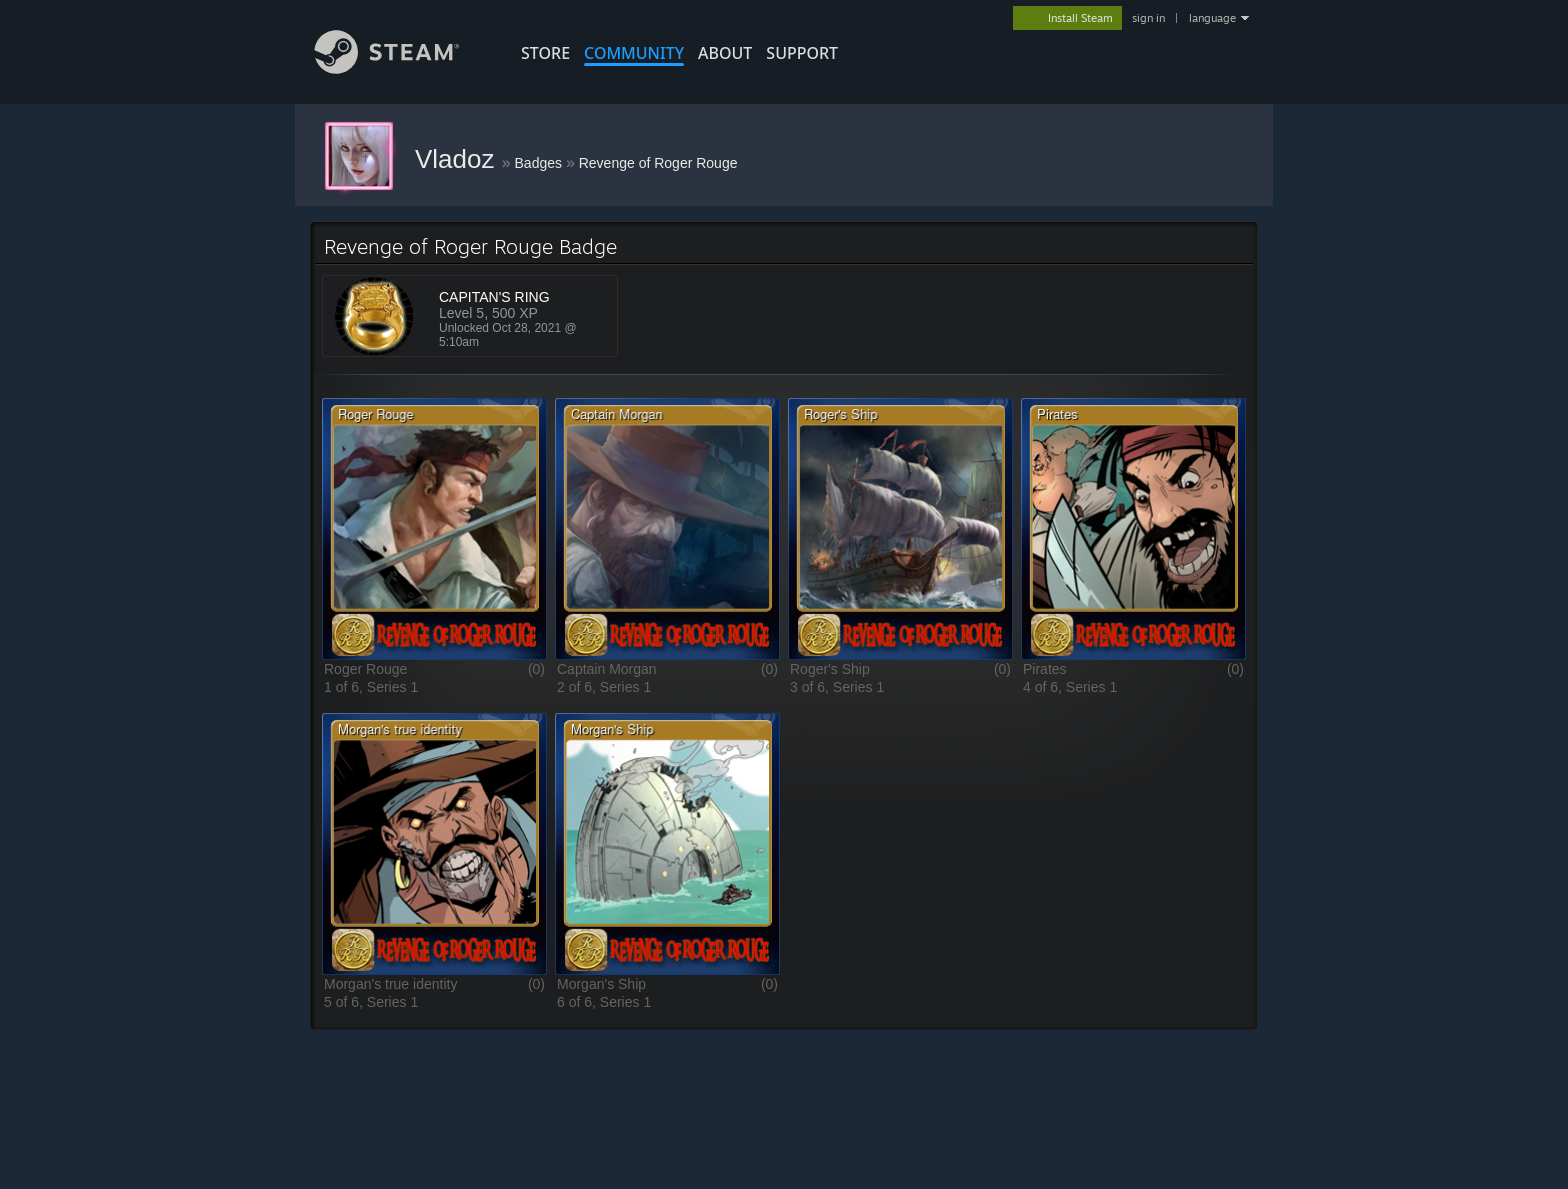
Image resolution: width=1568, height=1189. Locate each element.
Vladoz (458, 159)
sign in (1148, 18)
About (725, 53)
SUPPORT (802, 53)
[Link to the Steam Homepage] (402, 68)
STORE (545, 53)
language (1212, 18)
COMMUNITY (634, 53)
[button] (434, 528)
